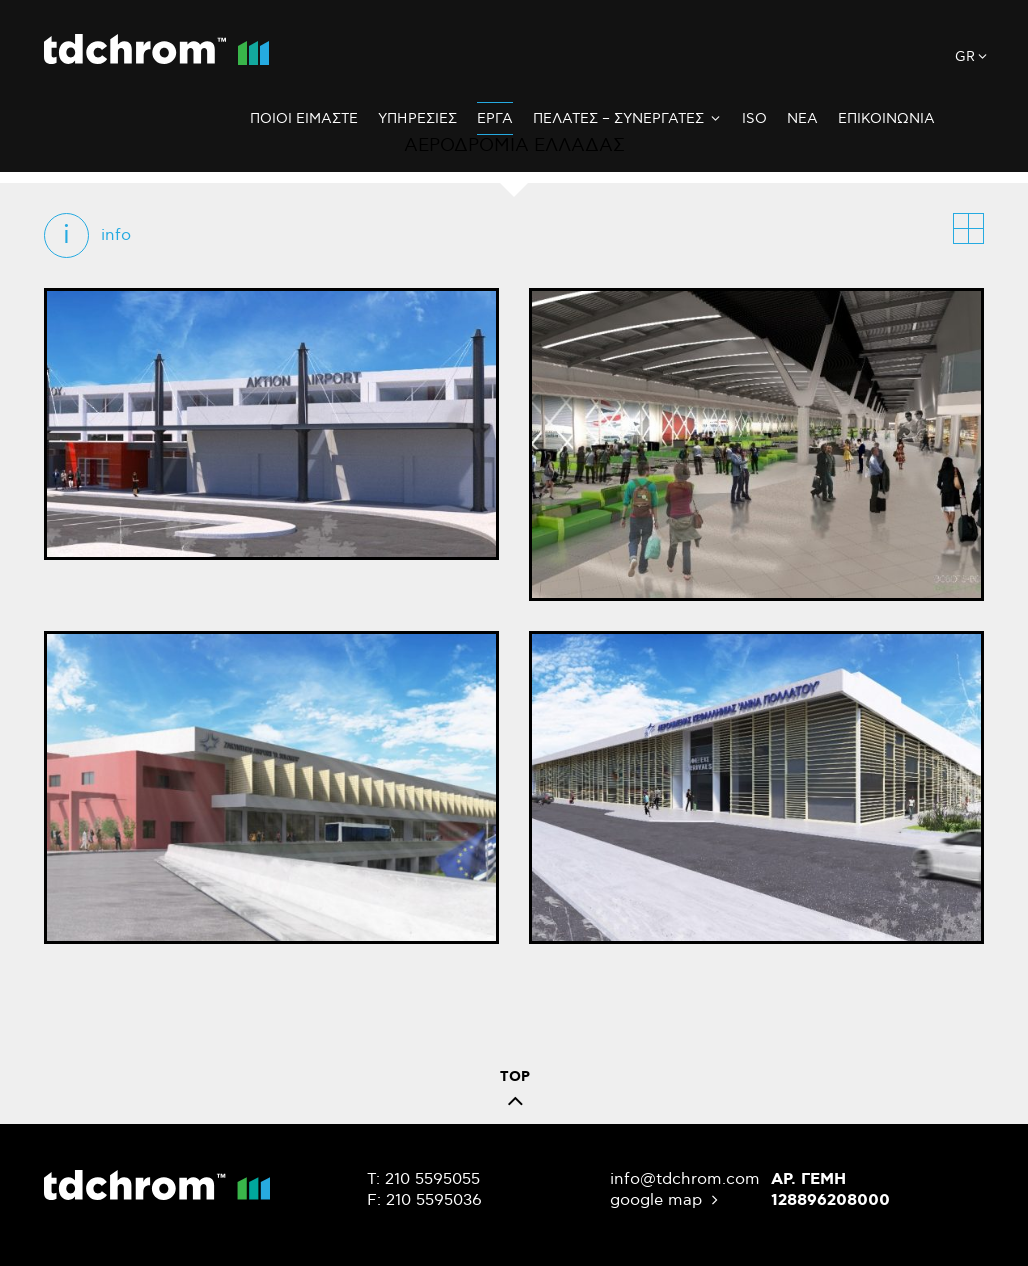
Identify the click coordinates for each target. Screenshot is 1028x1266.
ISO (754, 118)
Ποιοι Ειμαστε (304, 118)
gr (972, 57)
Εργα (495, 118)
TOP (515, 1093)
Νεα (802, 118)
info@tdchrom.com (685, 1179)
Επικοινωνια (886, 118)
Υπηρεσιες (417, 118)
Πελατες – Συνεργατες (627, 119)
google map (666, 1200)
